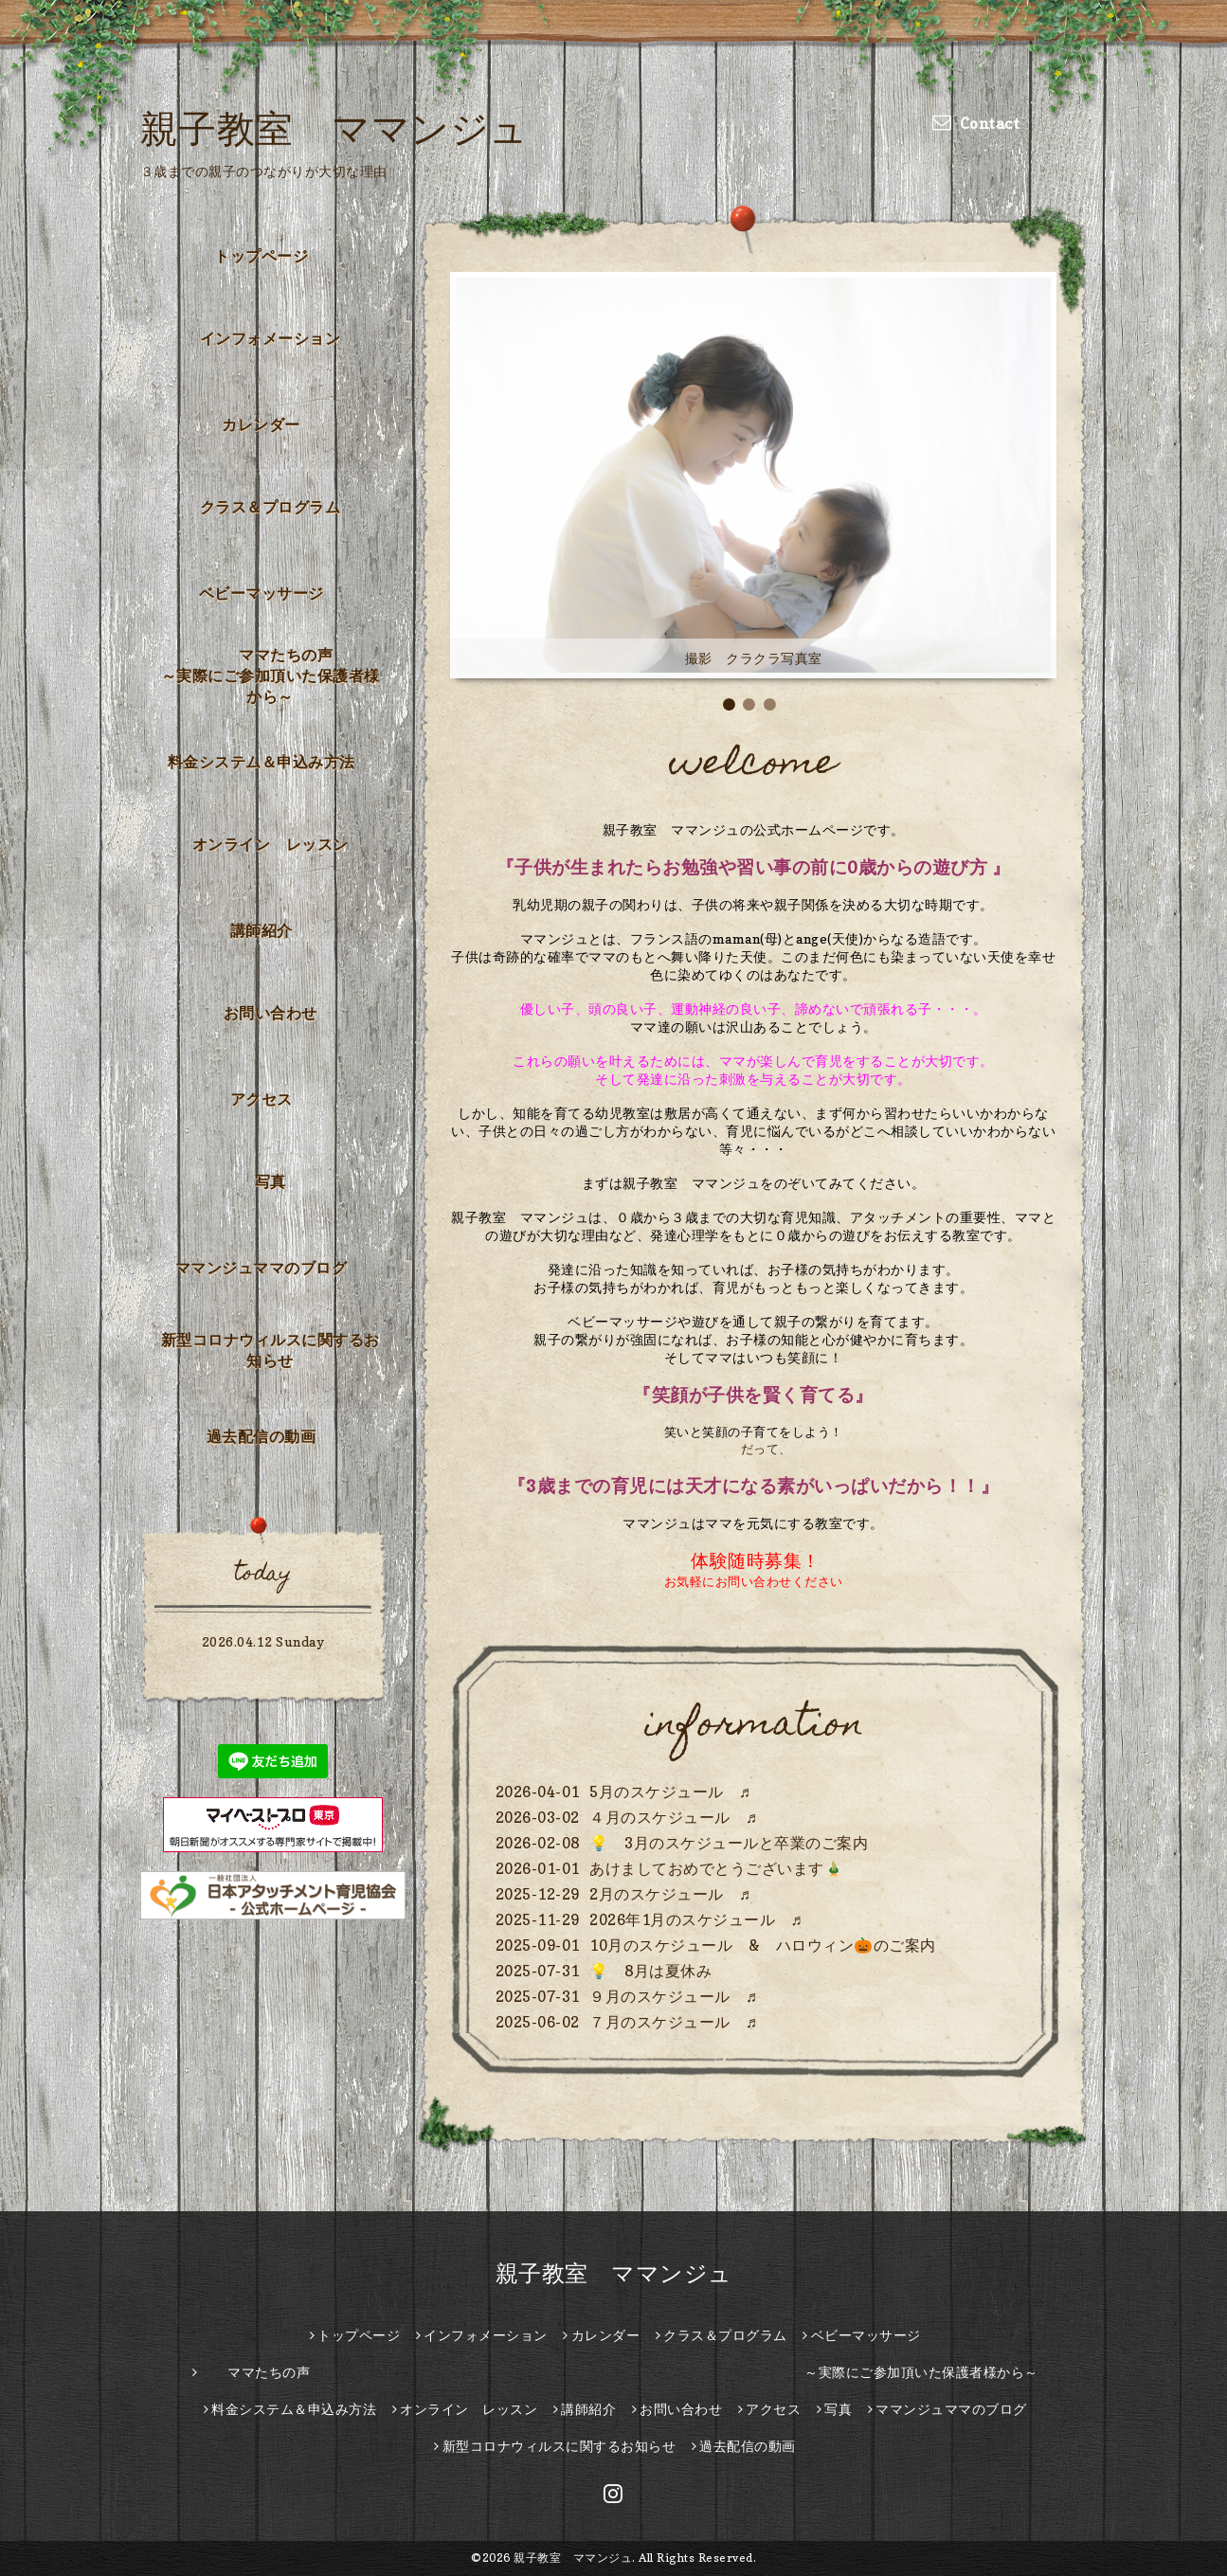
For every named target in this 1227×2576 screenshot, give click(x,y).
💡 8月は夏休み (650, 1970)
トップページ (261, 255)
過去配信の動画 (261, 1436)
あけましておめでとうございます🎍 (716, 1868)
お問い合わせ (270, 1012)
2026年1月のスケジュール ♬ (696, 1919)
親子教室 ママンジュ (334, 128)
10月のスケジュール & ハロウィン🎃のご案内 (762, 1945)
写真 (270, 1181)
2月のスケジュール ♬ (670, 1893)
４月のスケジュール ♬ (673, 1817)
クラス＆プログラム (270, 506)
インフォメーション (270, 338)
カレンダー (261, 424)
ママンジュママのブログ (261, 1267)
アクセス (261, 1099)
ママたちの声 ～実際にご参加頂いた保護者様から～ (276, 675)
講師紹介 (261, 930)
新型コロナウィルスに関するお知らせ (270, 1350)
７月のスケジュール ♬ (673, 2021)
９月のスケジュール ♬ (673, 1996)
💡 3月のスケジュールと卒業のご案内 (728, 1842)
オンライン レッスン (270, 844)
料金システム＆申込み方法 (261, 761)
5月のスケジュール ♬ (670, 1791)
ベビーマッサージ (261, 593)
